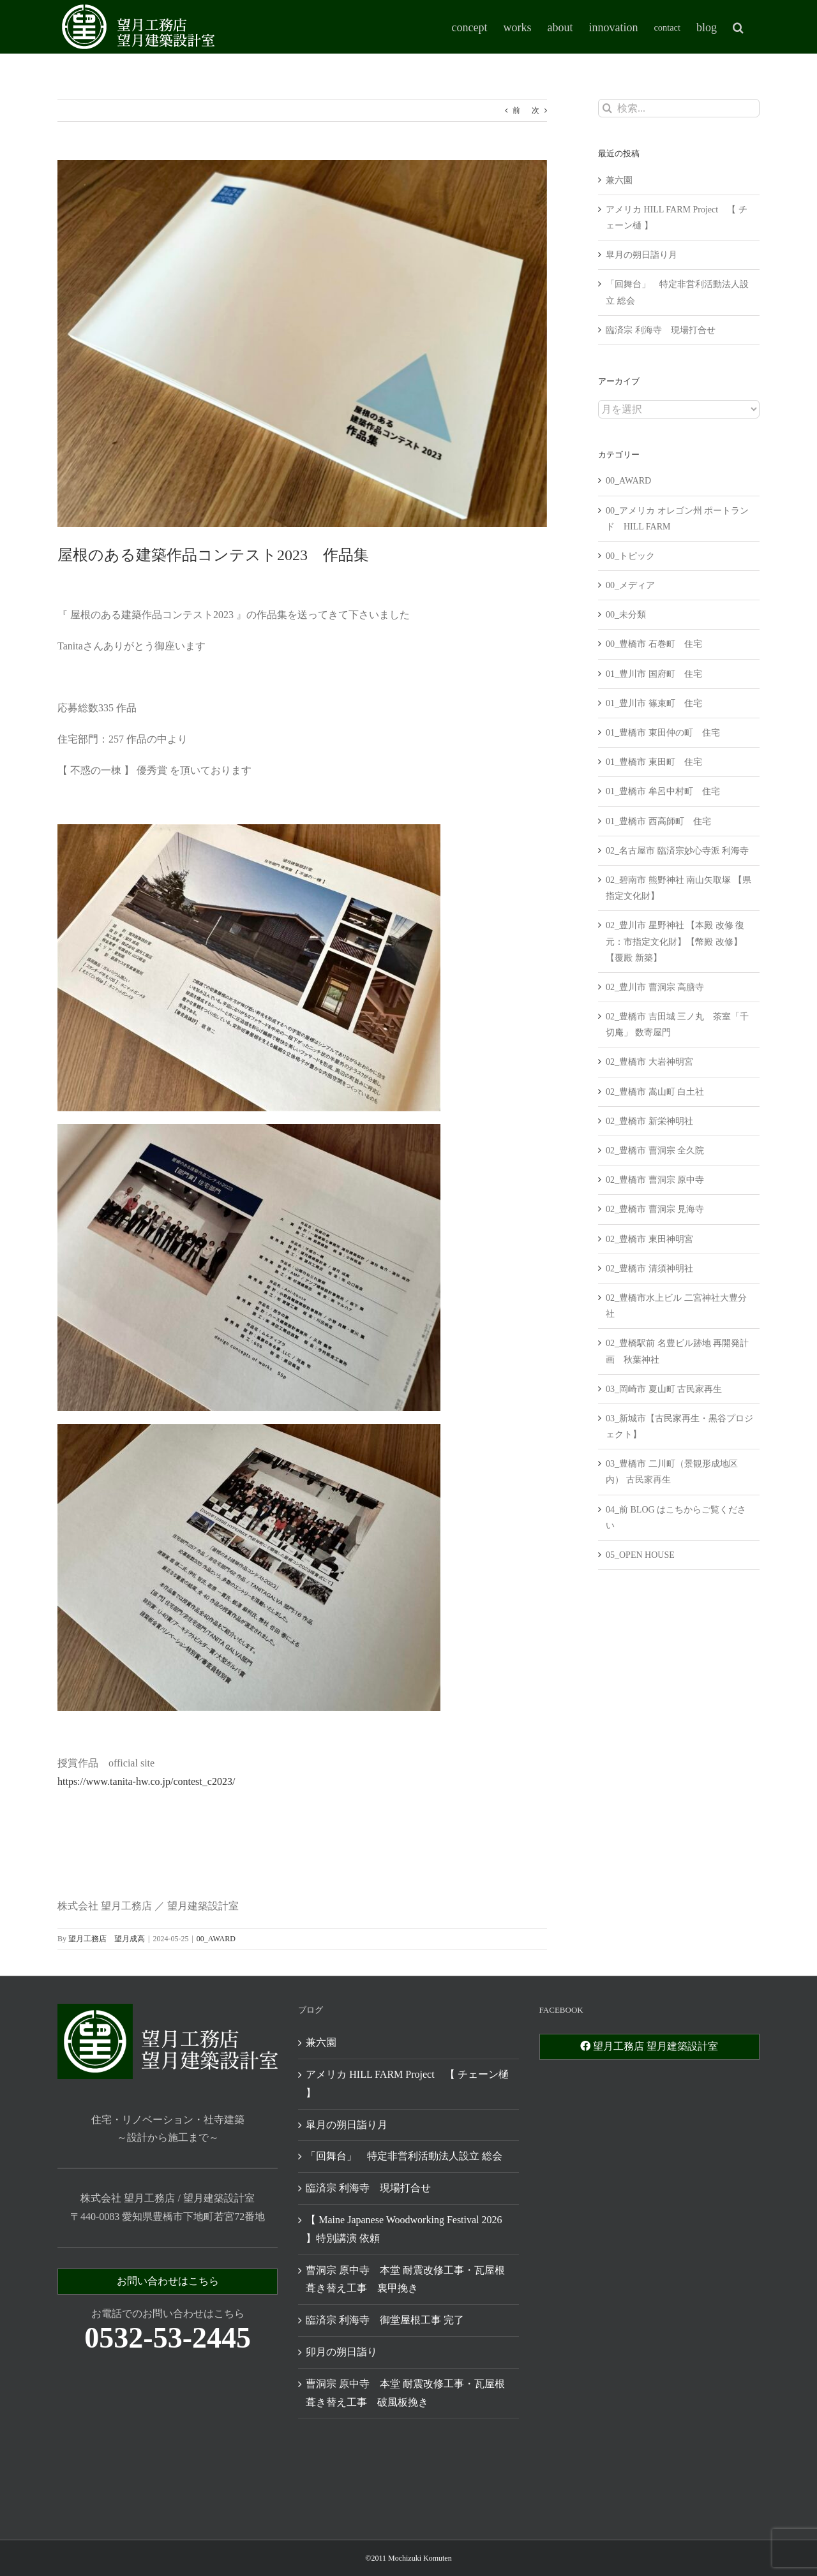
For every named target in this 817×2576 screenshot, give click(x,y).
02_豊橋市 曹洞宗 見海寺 (655, 1209)
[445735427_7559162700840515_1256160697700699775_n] (302, 343)
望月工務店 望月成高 (106, 1938)
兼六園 (619, 180)
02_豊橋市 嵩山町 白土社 (655, 1092)
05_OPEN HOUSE (640, 1555)
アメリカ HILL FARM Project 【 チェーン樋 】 (407, 2083)
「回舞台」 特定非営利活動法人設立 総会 (404, 2155)
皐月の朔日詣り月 (641, 255)
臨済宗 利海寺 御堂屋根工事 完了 (385, 2319)
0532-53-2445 (167, 2337)
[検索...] (679, 108)
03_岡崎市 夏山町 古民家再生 (664, 1389)
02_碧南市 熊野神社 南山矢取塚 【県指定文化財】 (678, 888)
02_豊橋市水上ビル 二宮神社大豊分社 (676, 1306)
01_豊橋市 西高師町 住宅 (658, 821)
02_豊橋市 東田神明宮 (649, 1239)
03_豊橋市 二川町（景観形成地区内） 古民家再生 (672, 1471)
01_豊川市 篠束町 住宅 (654, 703)
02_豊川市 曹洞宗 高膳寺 (655, 987)
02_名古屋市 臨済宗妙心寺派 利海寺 (677, 850)
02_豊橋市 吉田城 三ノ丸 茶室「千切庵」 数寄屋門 (677, 1024)
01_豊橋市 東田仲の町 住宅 (663, 732)
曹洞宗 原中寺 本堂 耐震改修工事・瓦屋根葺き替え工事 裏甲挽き (405, 2279)
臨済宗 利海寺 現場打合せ (661, 330)
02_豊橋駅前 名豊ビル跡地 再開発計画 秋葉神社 (677, 1351)
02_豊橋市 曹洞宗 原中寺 (655, 1180)
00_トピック (630, 556)
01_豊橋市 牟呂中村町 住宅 (663, 791)
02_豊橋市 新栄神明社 (649, 1121)
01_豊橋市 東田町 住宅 (654, 762)
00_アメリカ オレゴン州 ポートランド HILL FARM (677, 518)
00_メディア (630, 585)
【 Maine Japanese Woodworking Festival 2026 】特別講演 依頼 (404, 2229)
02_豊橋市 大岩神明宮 (649, 1062)
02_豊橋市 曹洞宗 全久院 (655, 1150)
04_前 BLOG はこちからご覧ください (676, 1517)
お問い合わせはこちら (168, 2281)
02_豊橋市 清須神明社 (649, 1268)
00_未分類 (626, 614)
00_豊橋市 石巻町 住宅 (654, 644)
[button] (738, 27)
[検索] (607, 108)
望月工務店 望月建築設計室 (649, 2046)
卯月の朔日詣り (341, 2351)
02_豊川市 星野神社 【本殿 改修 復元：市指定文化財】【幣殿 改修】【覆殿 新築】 (675, 941)
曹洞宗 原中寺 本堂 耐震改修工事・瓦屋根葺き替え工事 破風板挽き (405, 2393)
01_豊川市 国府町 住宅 (654, 674)
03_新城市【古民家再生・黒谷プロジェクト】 (679, 1426)
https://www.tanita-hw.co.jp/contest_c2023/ (146, 1781)
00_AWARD (216, 1938)
